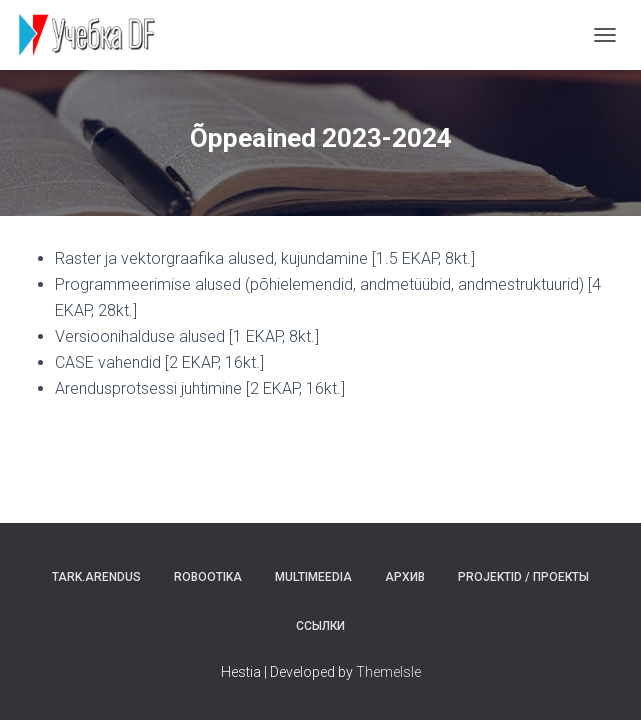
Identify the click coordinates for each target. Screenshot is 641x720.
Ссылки (320, 626)
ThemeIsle (388, 672)
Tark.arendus (96, 577)
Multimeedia (313, 577)
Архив (405, 577)
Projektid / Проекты (523, 577)
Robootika (208, 577)
